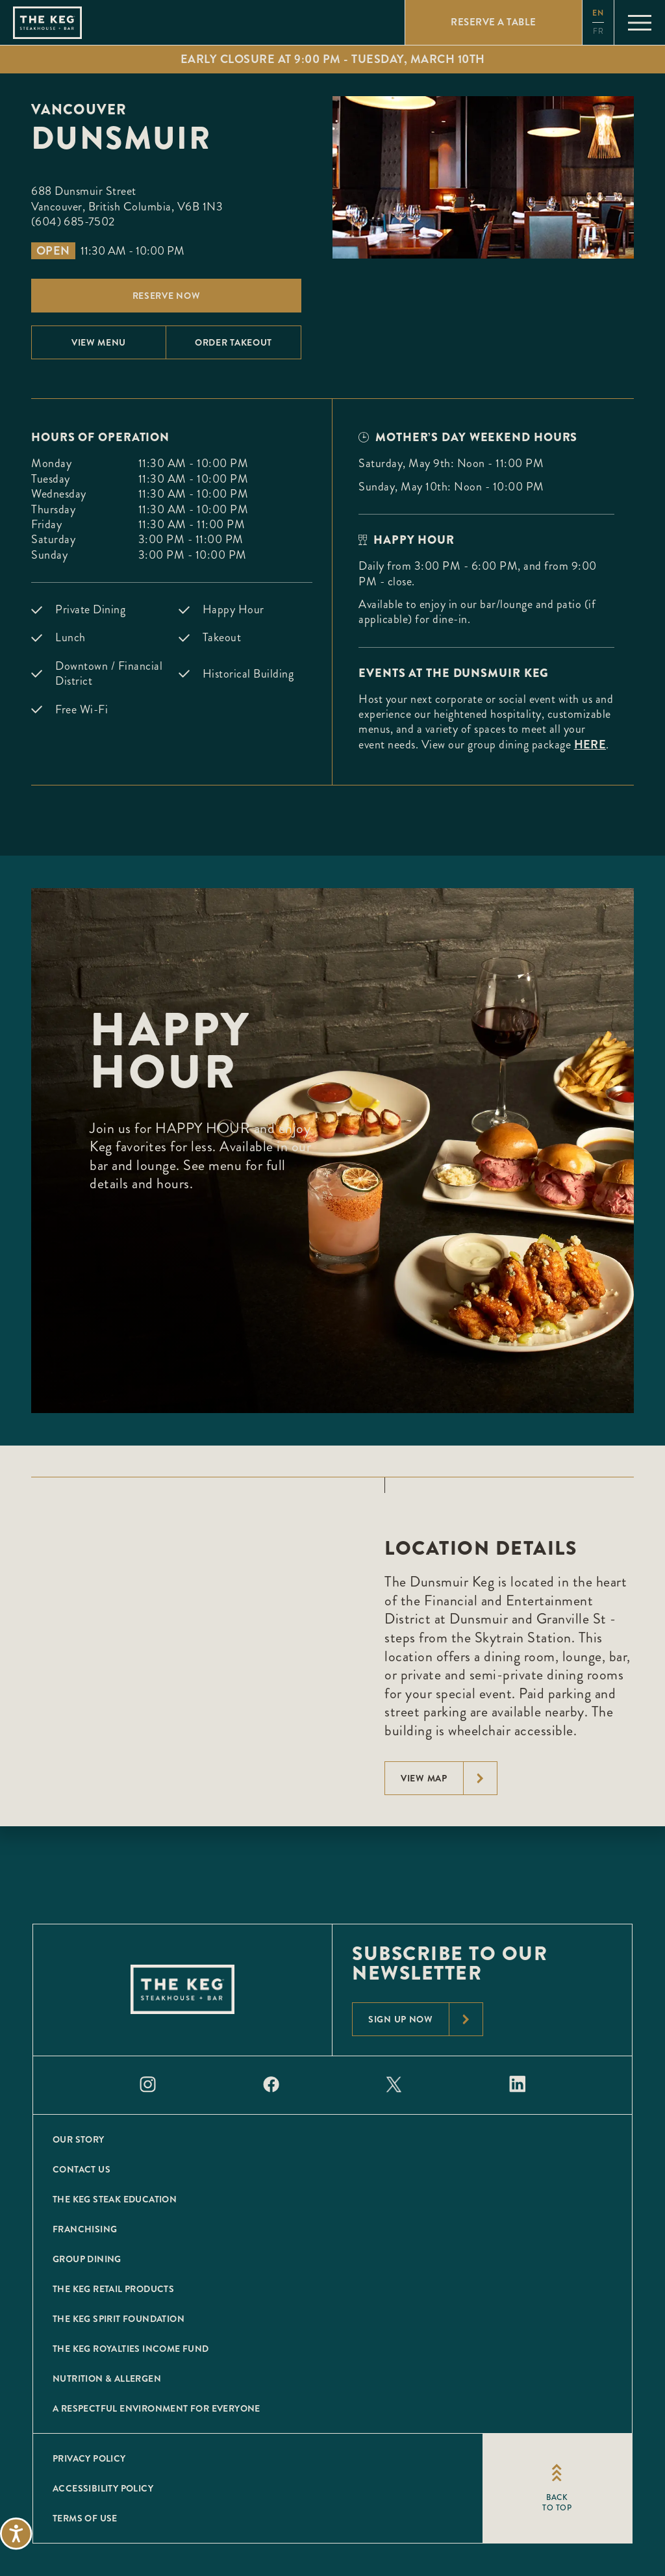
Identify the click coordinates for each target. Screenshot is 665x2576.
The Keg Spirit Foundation (118, 2318)
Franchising (85, 2229)
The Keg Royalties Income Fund (131, 2348)
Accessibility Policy (103, 2488)
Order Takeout (233, 342)
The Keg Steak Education (115, 2199)
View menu (98, 342)
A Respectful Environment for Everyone (156, 2408)
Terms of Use (85, 2518)
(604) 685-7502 (73, 221)
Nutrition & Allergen (107, 2378)
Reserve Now (166, 295)
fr (598, 31)
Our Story (79, 2139)
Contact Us (81, 2169)
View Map (449, 1778)
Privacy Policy (89, 2458)
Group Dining (87, 2258)
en (598, 13)
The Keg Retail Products (113, 2288)
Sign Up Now (425, 2019)
